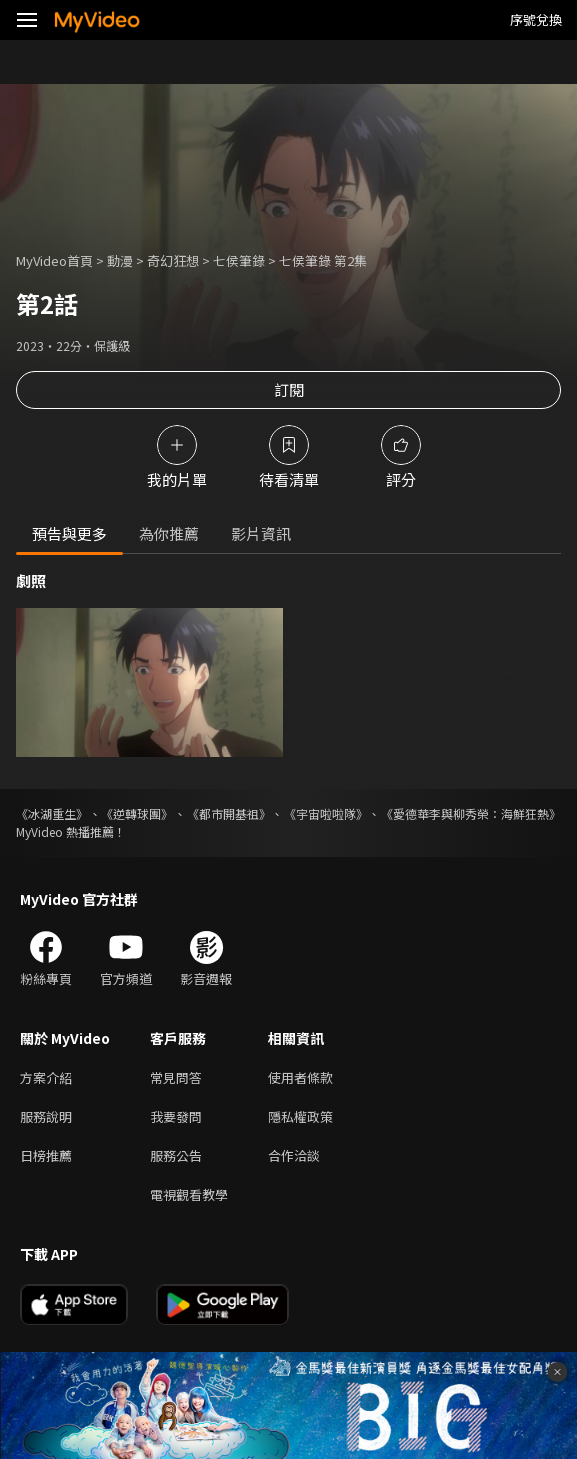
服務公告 (176, 1155)
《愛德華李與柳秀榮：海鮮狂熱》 (471, 813)
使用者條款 (300, 1077)
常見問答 (176, 1077)
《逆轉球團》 (137, 813)
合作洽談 (294, 1155)
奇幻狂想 (173, 260)
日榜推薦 (46, 1155)
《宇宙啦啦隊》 (326, 813)
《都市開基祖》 (229, 813)
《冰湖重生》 (52, 813)
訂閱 (289, 389)
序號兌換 (536, 19)
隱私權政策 (300, 1116)
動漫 (120, 260)
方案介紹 (46, 1077)
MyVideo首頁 (54, 260)
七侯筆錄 (239, 260)
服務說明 (46, 1116)
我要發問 (176, 1116)
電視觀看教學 (189, 1194)
